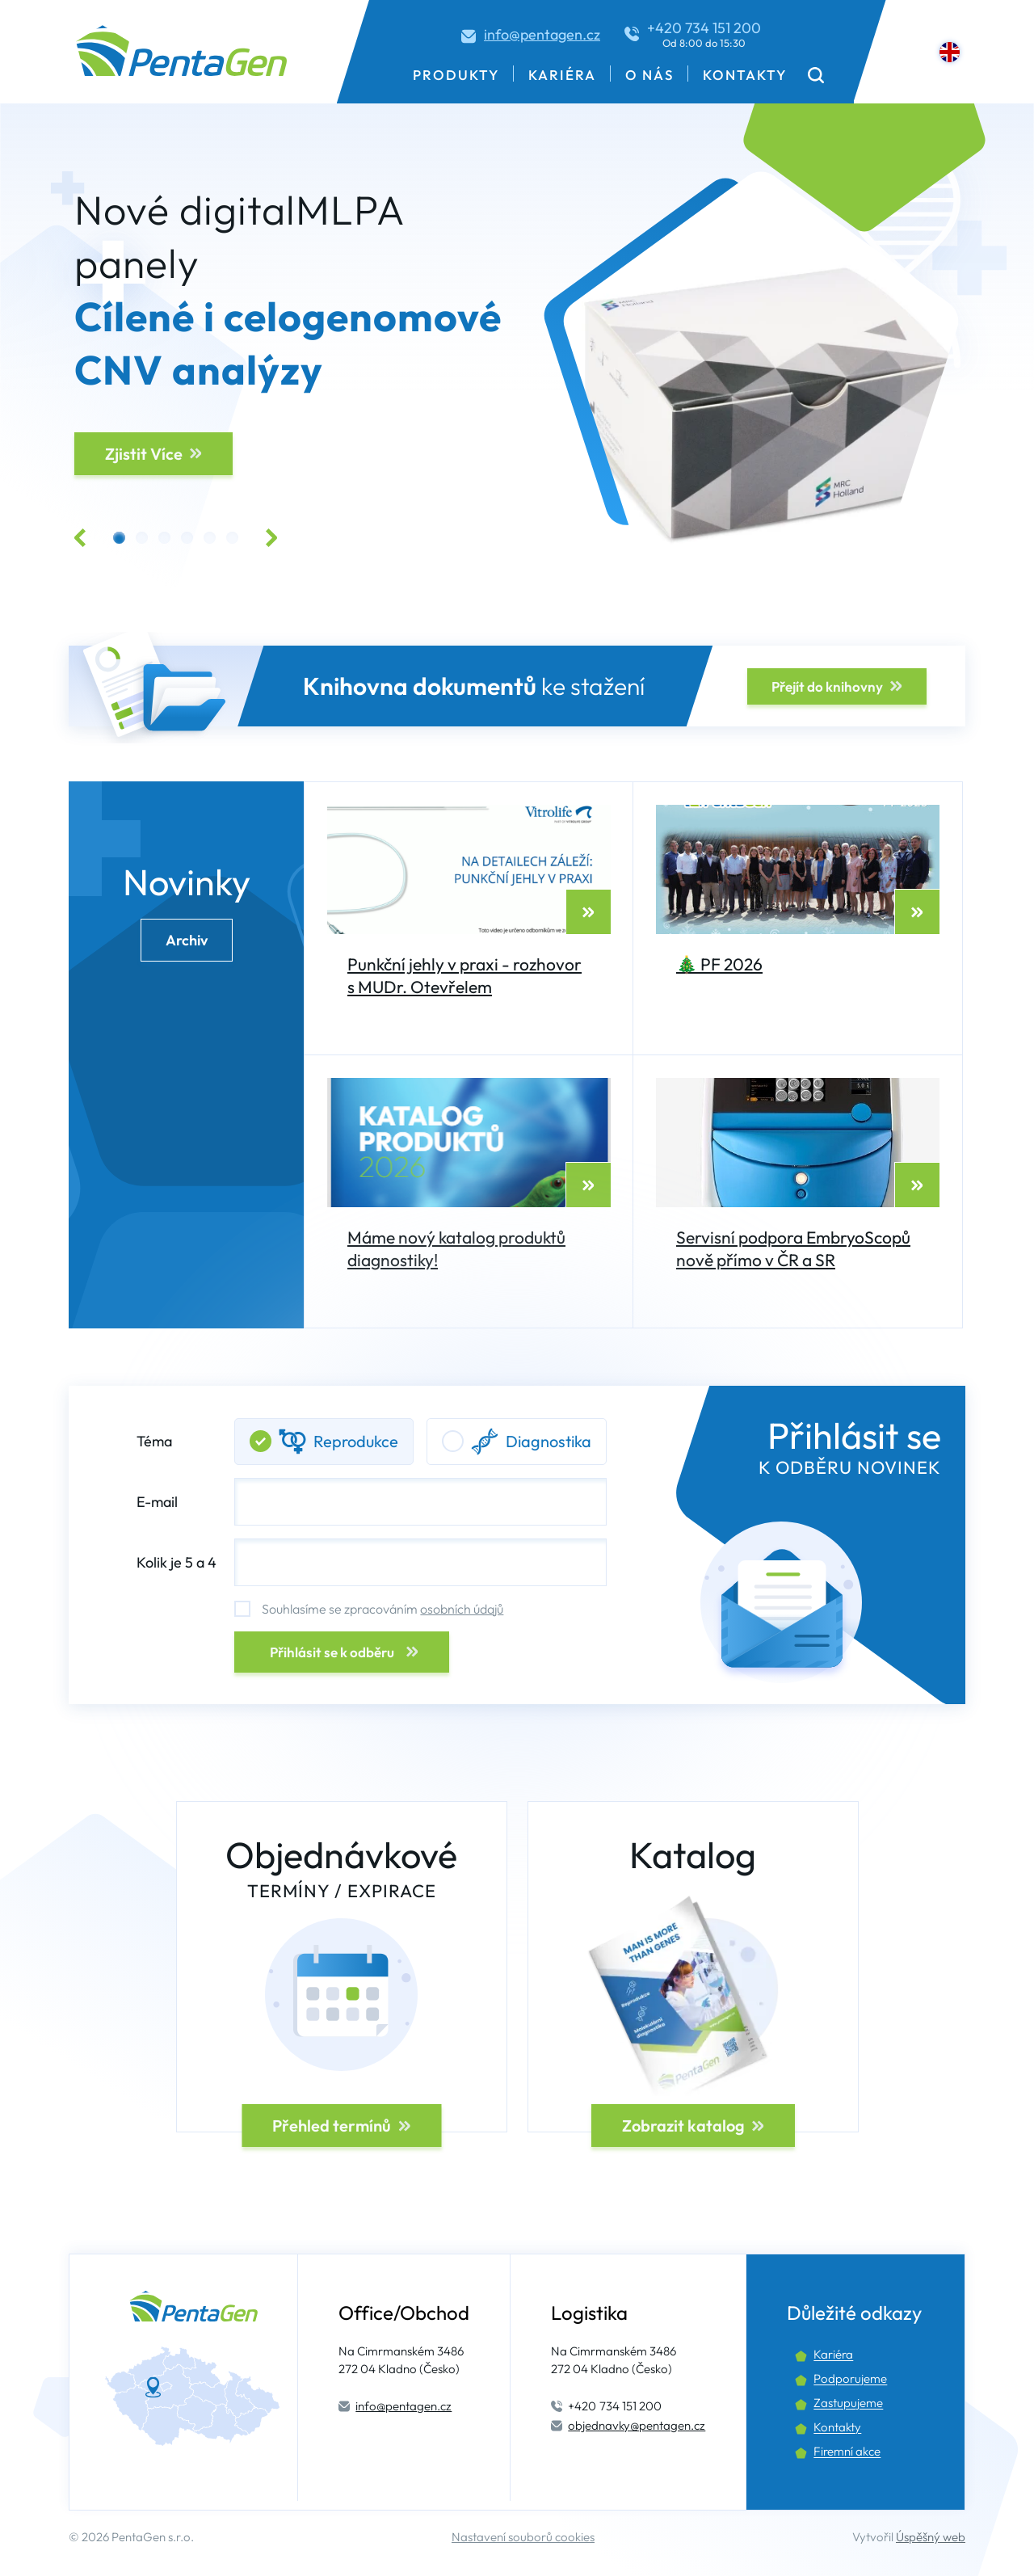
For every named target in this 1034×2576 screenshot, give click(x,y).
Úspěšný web (930, 2536)
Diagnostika (516, 1441)
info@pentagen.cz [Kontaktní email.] (542, 34)
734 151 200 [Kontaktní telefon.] (615, 2406)
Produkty (456, 74)
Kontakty (745, 74)
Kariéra (562, 74)
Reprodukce (324, 1441)
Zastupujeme (848, 2402)
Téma (372, 1441)
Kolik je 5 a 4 (176, 1562)
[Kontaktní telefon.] (692, 33)
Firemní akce (847, 2451)
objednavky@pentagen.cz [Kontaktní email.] (636, 2425)
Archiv (187, 940)
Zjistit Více (144, 454)
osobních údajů (461, 1609)
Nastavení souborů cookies (523, 2536)
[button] (816, 75)
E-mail (372, 1502)
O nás (649, 74)
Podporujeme (850, 2378)
